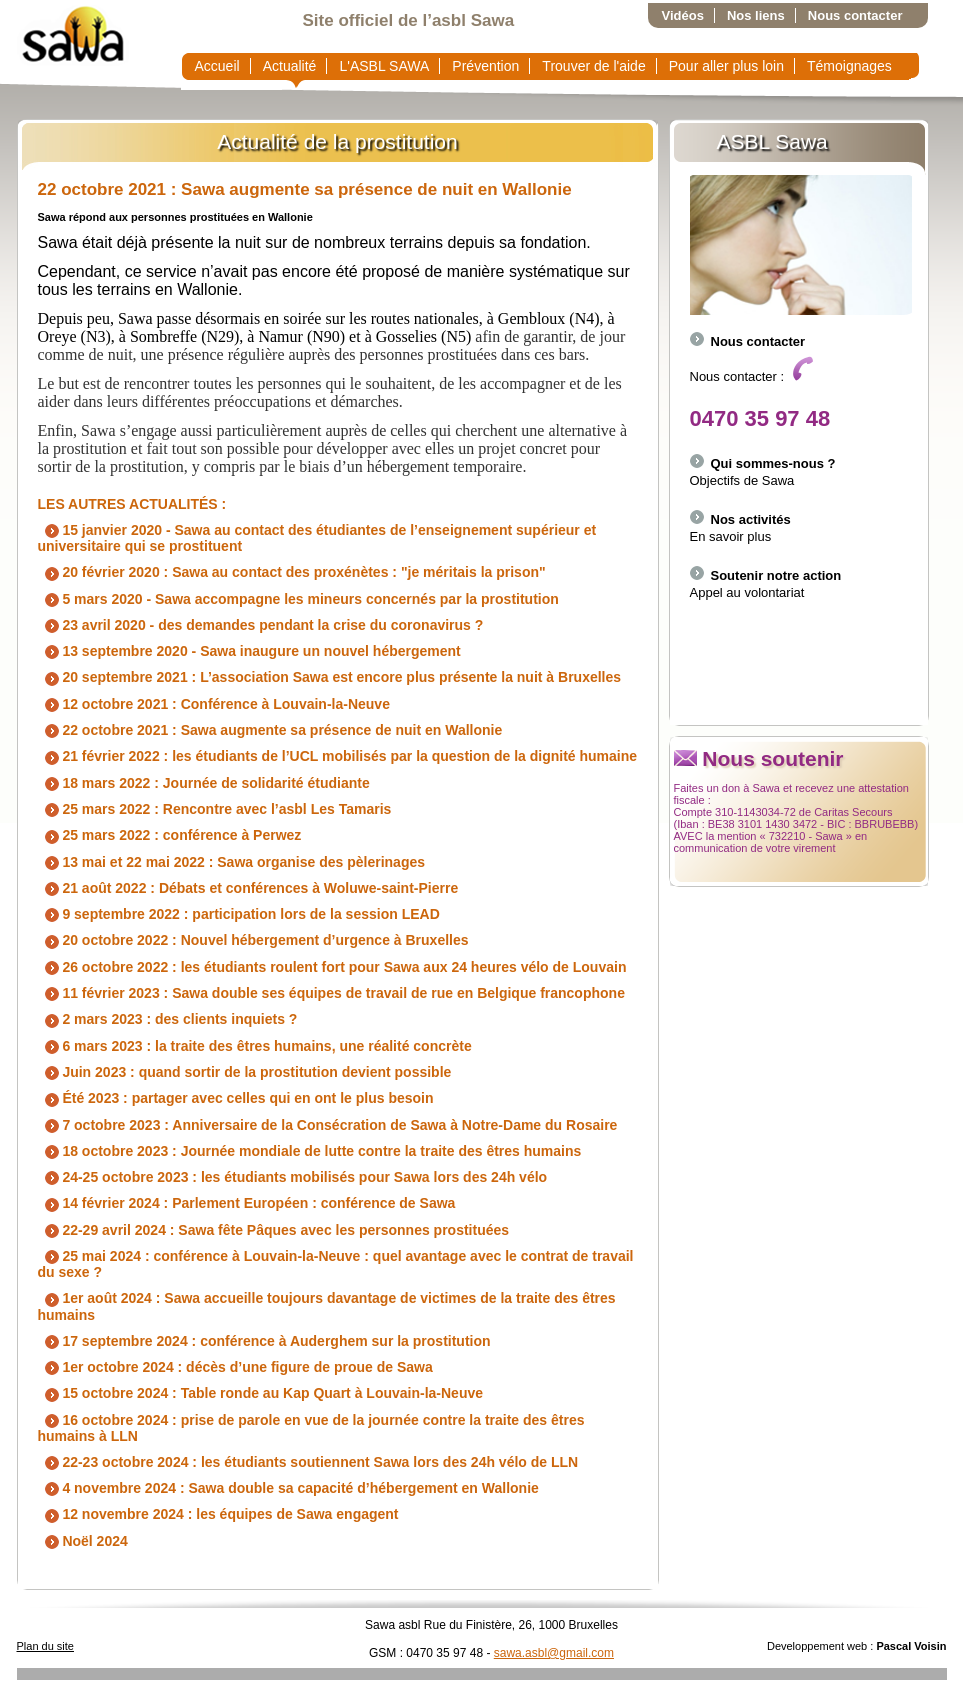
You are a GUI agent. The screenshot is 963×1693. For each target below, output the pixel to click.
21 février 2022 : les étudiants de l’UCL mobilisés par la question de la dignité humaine (338, 756)
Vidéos (683, 15)
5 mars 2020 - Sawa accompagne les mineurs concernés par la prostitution (298, 599)
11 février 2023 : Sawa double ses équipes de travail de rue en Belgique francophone (331, 993)
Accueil (217, 66)
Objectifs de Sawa (742, 480)
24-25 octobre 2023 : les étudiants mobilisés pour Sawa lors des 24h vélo (293, 1177)
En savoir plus (731, 536)
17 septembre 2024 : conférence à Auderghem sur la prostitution (264, 1341)
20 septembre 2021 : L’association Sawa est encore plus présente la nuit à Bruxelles (330, 677)
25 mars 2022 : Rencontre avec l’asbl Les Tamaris (215, 809)
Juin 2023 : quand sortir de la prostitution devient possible (245, 1072)
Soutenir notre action (766, 575)
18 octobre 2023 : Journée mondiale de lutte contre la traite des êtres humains (310, 1151)
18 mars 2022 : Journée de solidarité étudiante (204, 783)
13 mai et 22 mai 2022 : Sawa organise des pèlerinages (232, 862)
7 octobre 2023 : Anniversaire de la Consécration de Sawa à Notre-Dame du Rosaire (328, 1125)
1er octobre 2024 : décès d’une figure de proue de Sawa (235, 1367)
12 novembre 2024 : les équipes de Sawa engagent (218, 1514)
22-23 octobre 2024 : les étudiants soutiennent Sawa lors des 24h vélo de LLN (308, 1462)
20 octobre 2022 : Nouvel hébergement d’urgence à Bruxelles (253, 940)
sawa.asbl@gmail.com (554, 1653)
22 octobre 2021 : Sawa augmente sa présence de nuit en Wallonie (305, 189)
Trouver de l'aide (593, 66)
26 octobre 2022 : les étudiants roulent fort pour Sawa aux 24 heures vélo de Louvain (332, 967)
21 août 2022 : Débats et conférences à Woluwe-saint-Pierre (248, 888)
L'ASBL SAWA (384, 66)
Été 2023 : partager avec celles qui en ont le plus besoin (236, 1098)
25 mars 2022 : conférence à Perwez (170, 835)
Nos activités (740, 519)
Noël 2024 (83, 1541)
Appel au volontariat (747, 592)
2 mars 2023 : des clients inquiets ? (168, 1019)
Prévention (485, 66)
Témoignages (849, 66)
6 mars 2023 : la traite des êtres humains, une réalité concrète (255, 1046)
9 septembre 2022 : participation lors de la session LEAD (239, 914)
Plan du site (45, 1646)
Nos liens (756, 15)
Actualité (290, 66)
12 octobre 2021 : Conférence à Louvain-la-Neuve (214, 704)
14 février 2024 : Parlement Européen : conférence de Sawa (247, 1203)
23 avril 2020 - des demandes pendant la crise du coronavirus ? (261, 625)
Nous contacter (855, 15)
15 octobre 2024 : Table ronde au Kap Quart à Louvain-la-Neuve (261, 1393)
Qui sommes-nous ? (763, 463)
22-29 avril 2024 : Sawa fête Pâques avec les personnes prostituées (274, 1230)
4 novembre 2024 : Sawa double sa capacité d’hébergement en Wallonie (288, 1488)
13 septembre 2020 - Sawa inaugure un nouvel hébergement (249, 651)
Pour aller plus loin (726, 66)
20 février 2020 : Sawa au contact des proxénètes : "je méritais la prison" (292, 572)
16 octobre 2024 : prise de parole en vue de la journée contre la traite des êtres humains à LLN (311, 1428)
